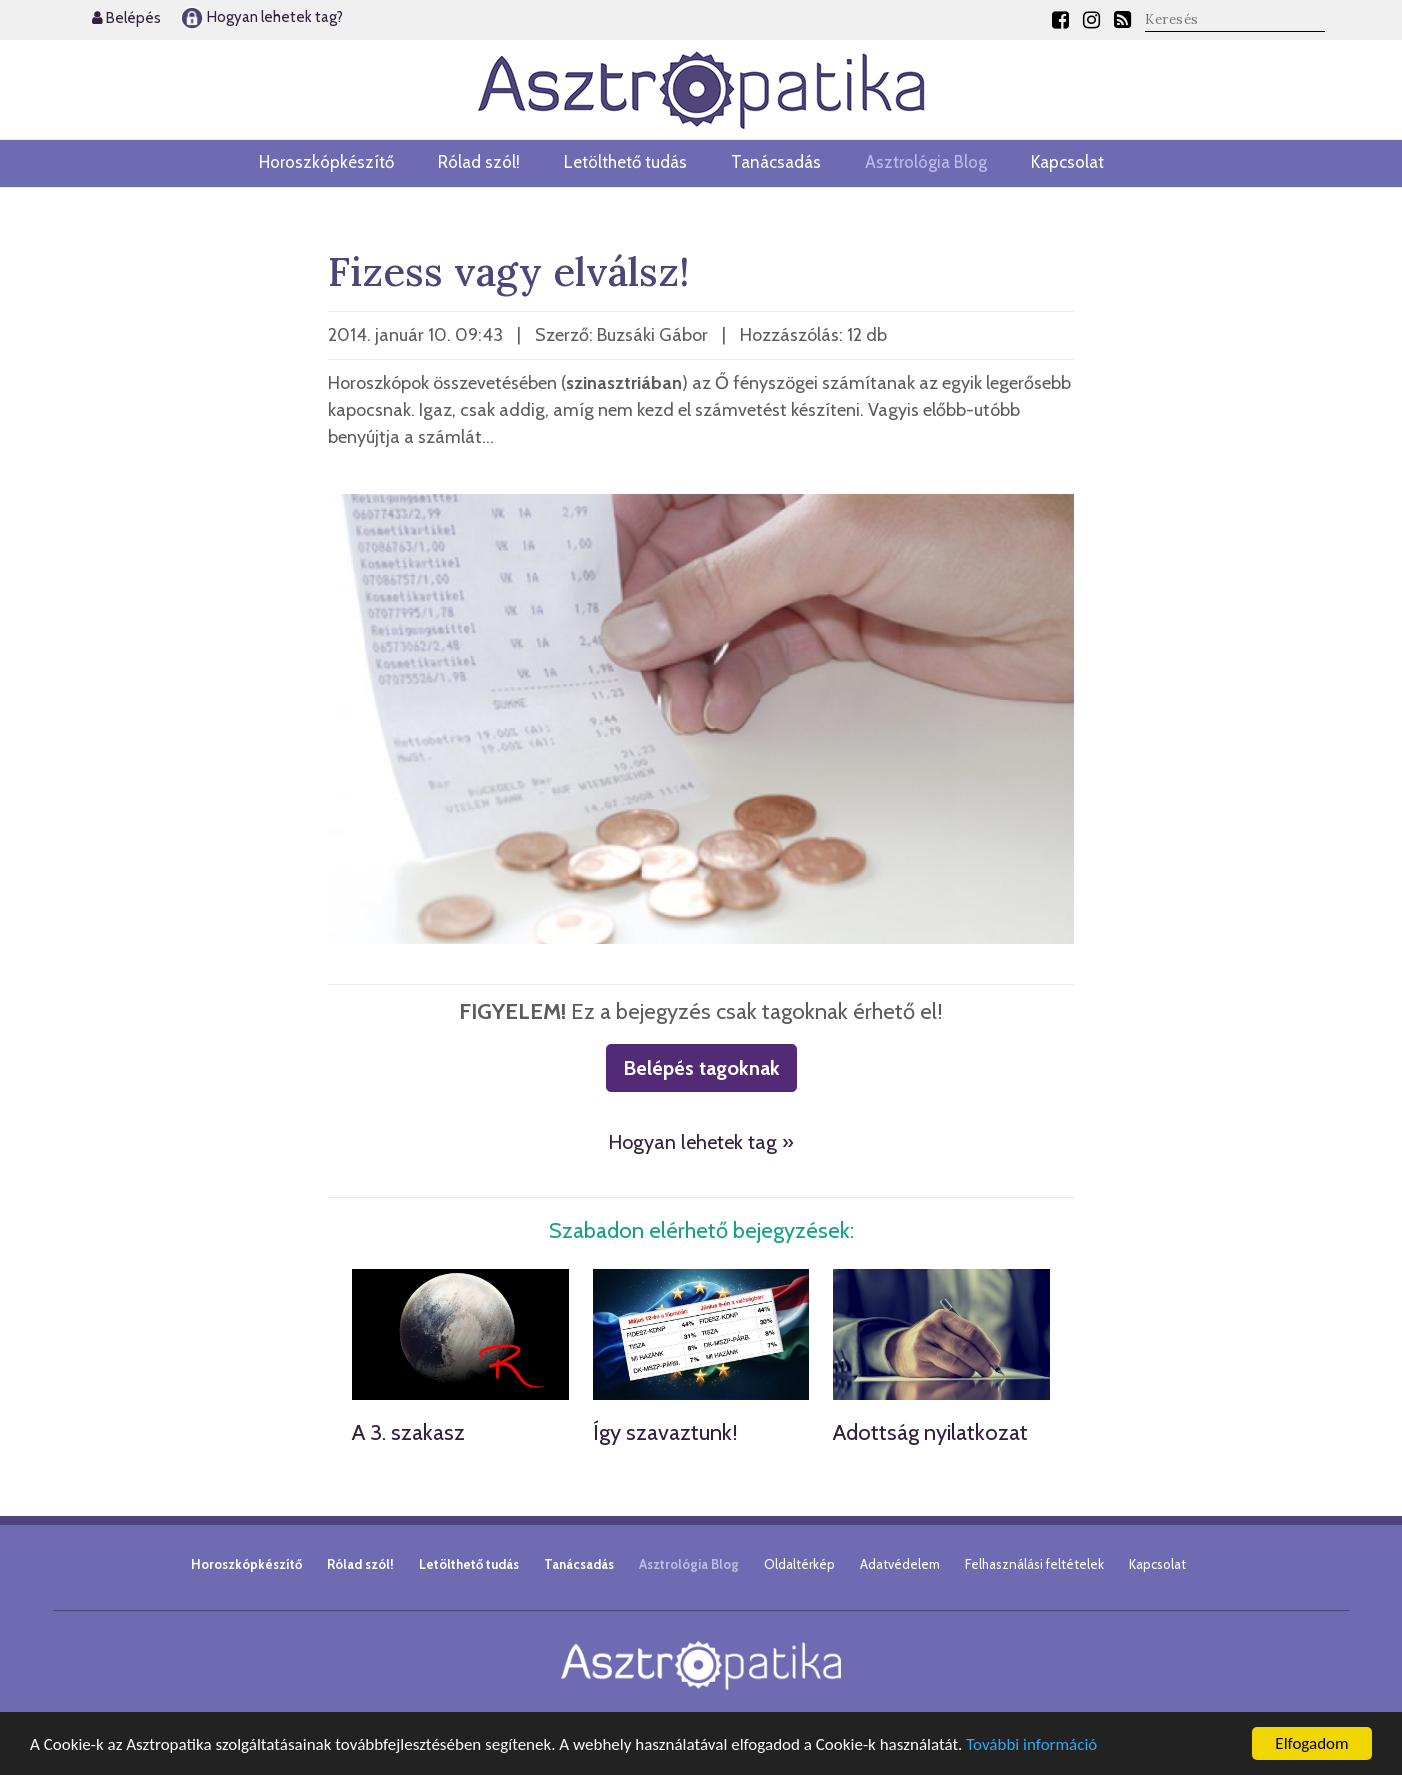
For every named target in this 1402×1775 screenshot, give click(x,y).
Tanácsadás (776, 162)
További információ (1031, 1745)
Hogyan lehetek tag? (261, 17)
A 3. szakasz (408, 1432)
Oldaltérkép (799, 1564)
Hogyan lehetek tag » (701, 1142)
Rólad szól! (479, 162)
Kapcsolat (1067, 162)
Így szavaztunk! (665, 1432)
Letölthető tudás (625, 162)
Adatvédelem (900, 1564)
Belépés (126, 18)
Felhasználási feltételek (1034, 1564)
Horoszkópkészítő (326, 162)
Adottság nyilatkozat (930, 1432)
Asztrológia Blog (926, 162)
